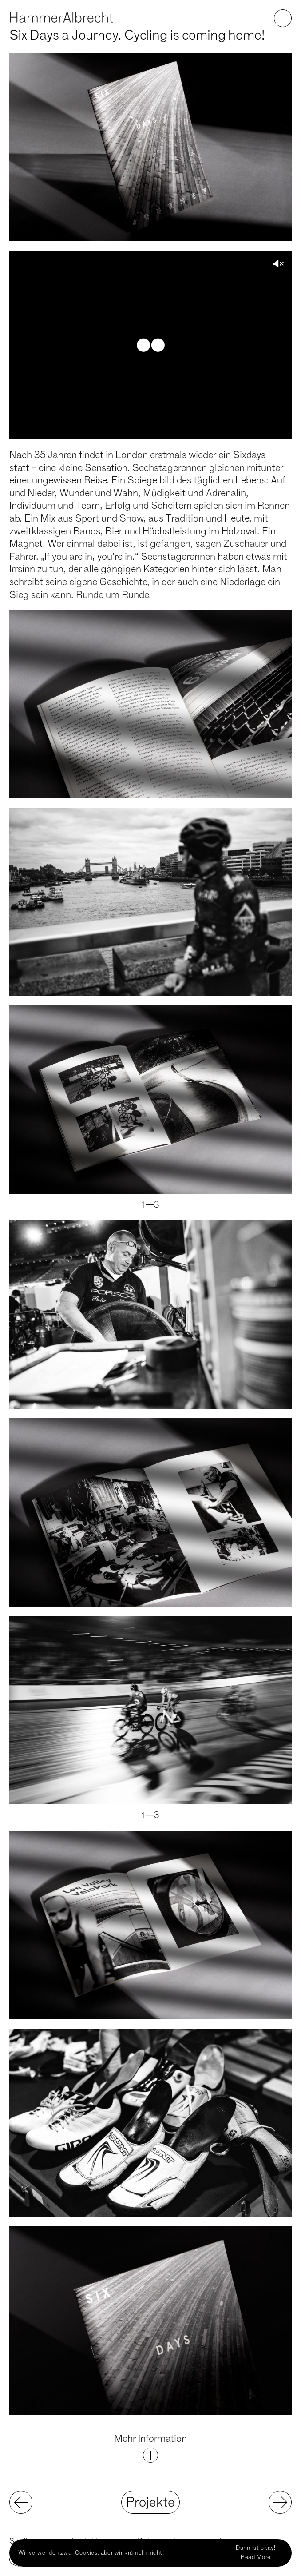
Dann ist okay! (256, 2548)
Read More (256, 2557)
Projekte (150, 2502)
